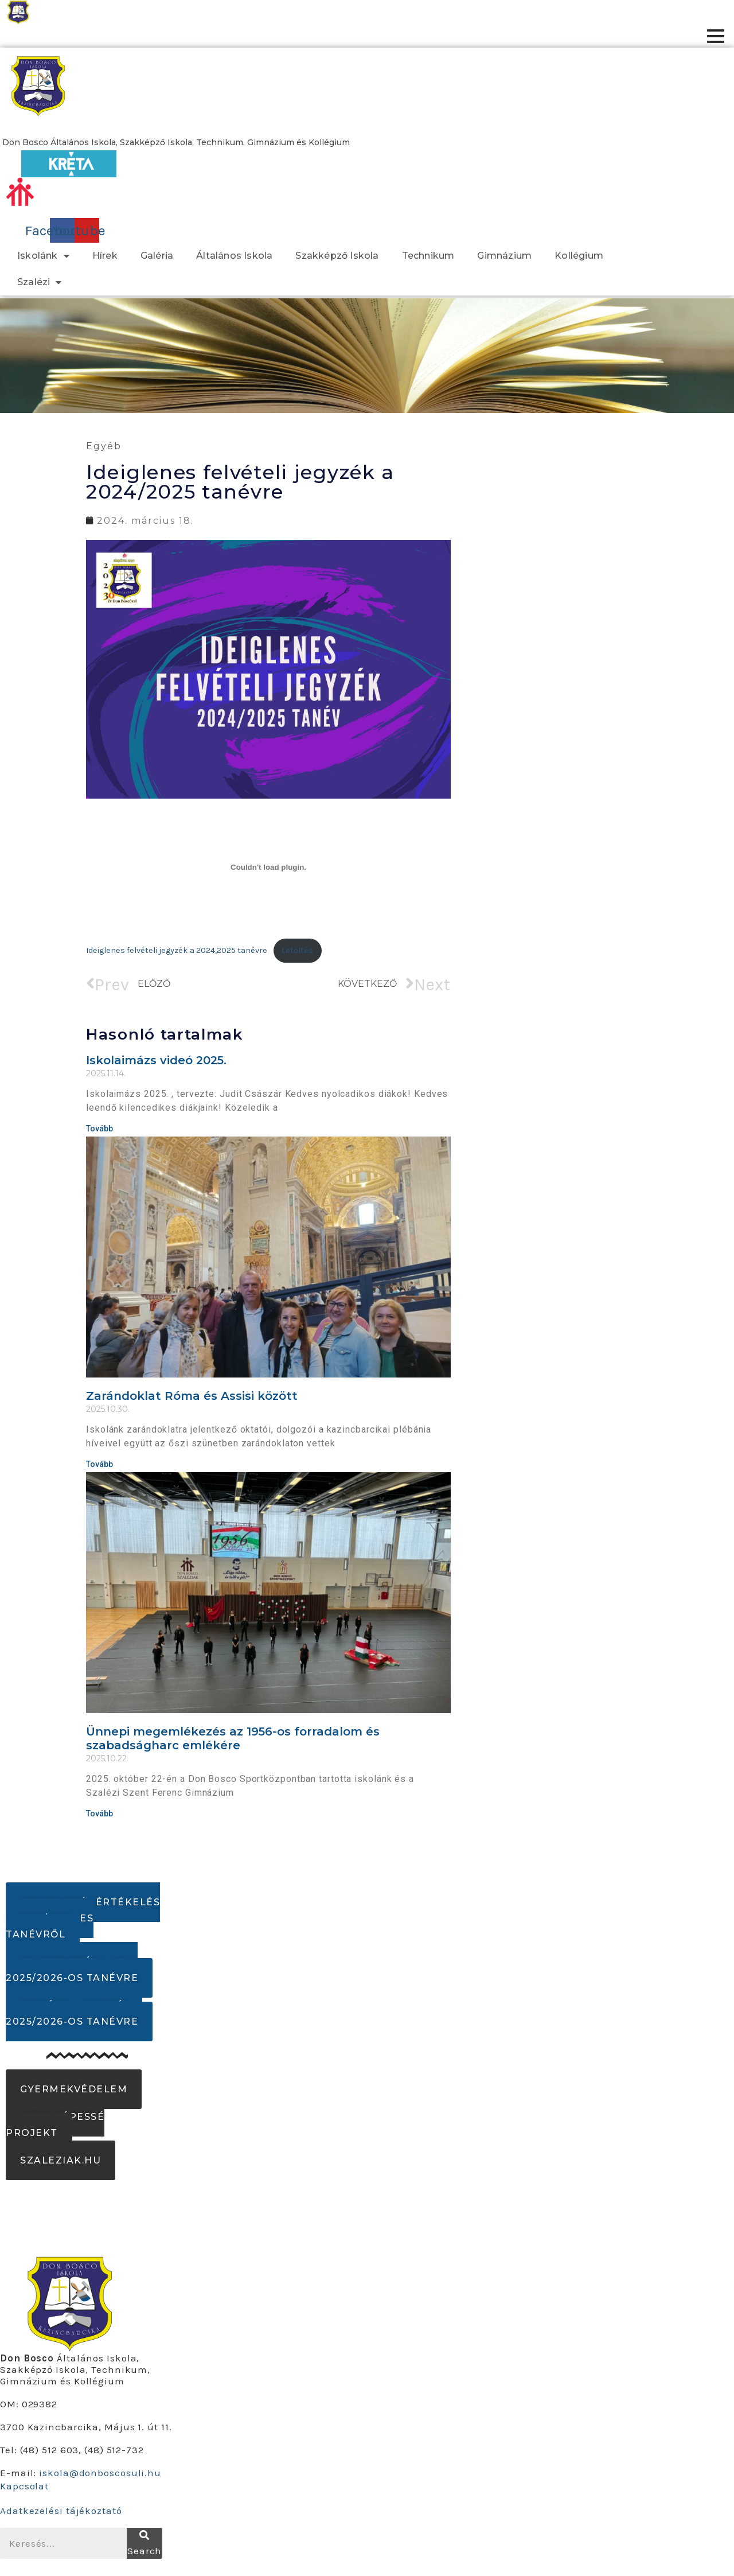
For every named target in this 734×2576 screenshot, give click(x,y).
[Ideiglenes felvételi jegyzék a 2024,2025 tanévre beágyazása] (268, 867)
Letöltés (297, 950)
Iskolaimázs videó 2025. (156, 1060)
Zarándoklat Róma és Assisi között (192, 1396)
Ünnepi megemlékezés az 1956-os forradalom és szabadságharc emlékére (233, 1738)
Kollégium (579, 255)
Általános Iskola (234, 255)
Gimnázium (504, 255)
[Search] (145, 2543)
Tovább (99, 1128)
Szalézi (39, 282)
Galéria (156, 255)
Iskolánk (43, 256)
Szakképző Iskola (336, 255)
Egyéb (104, 446)
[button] (176, 142)
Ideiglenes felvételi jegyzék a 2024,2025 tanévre (176, 950)
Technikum (428, 255)
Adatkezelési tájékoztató (61, 2510)
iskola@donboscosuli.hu (100, 2472)
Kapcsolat (24, 2486)
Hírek (105, 255)
